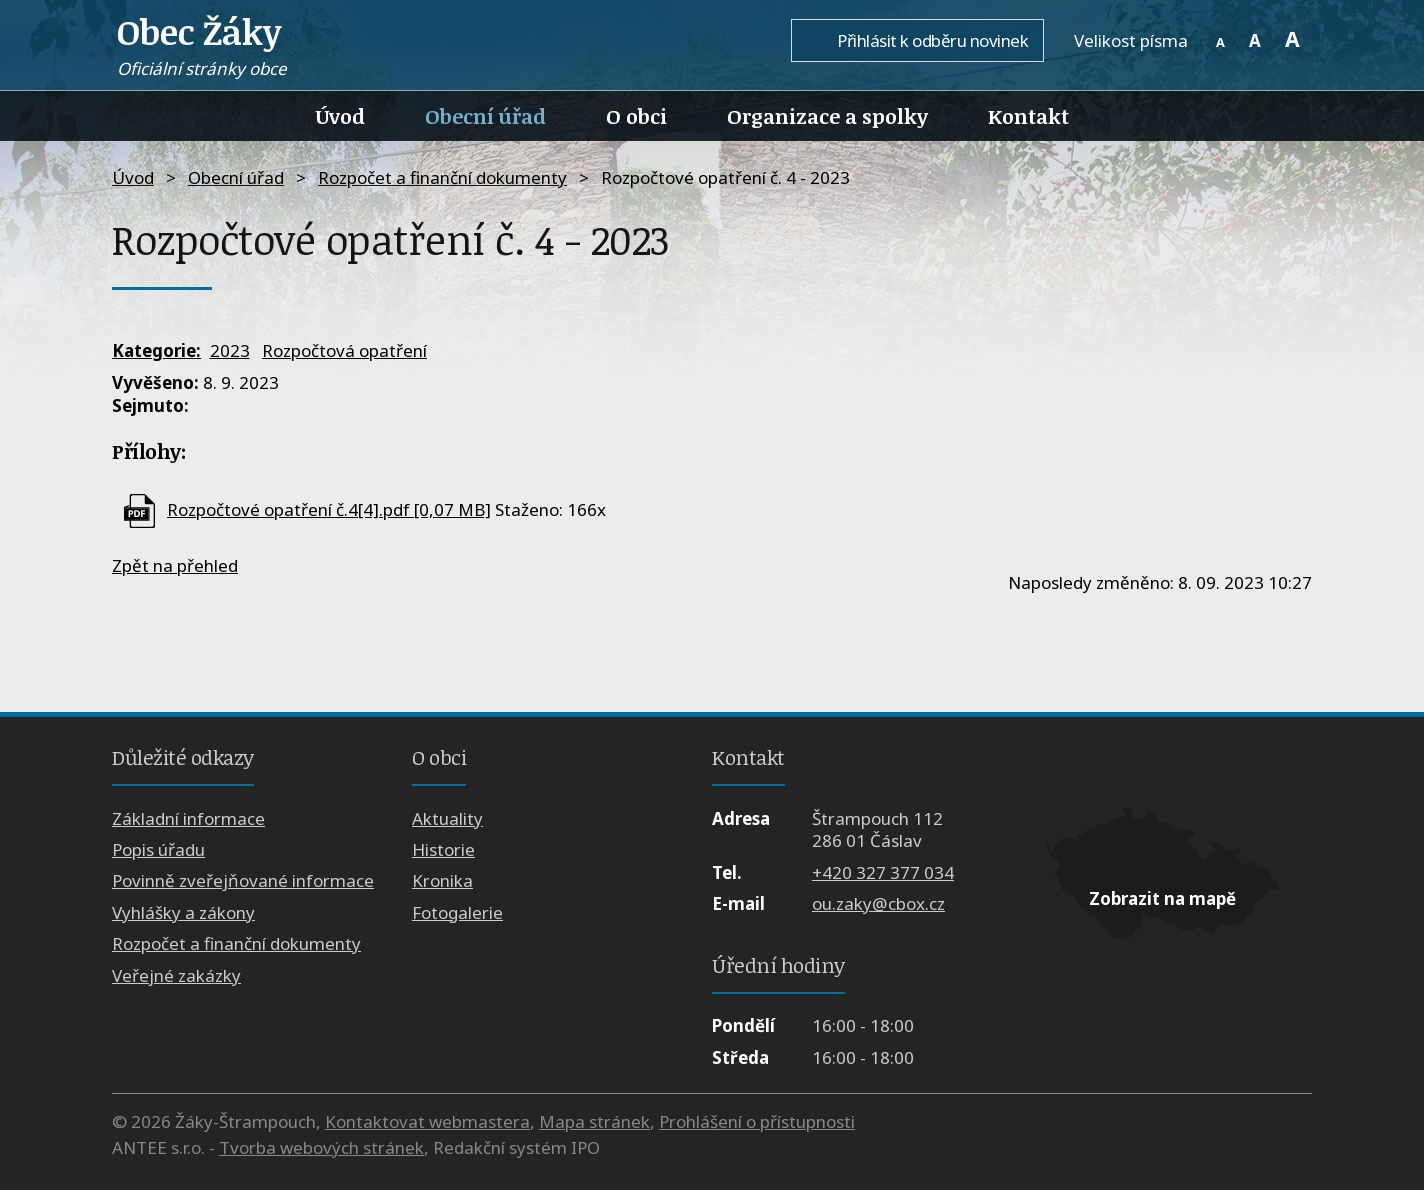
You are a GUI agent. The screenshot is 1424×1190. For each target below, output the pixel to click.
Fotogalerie (457, 912)
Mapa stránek (594, 1121)
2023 (230, 350)
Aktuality (447, 818)
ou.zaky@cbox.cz (878, 903)
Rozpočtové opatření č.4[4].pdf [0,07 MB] (329, 509)
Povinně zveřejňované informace (243, 880)
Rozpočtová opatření (344, 350)
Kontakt (1028, 116)
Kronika (442, 880)
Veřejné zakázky (176, 975)
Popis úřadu (158, 849)
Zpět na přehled (175, 565)
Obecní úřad (485, 116)
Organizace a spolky (827, 116)
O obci (636, 116)
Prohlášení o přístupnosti (757, 1121)
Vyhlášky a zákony (183, 912)
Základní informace (188, 818)
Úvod (340, 116)
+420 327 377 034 (883, 872)
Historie (443, 849)
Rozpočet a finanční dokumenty (442, 177)
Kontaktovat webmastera (427, 1121)
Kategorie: (156, 350)
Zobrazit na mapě (1162, 898)
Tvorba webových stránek (321, 1147)
